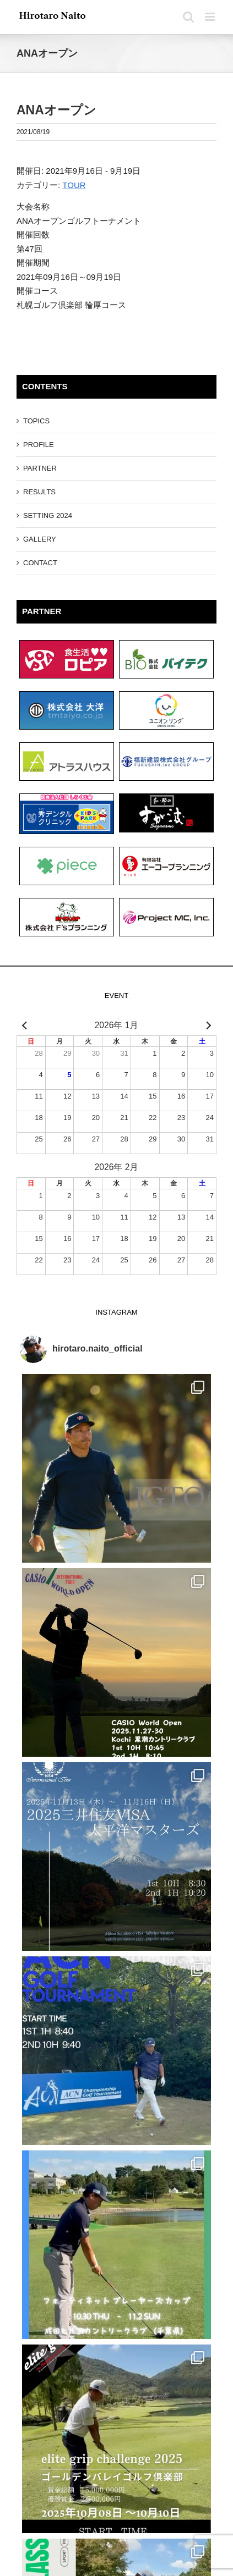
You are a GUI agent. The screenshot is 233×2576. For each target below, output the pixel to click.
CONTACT (40, 563)
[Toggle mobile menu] (210, 17)
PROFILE (38, 444)
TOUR (73, 185)
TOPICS (36, 421)
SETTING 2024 (47, 515)
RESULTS (39, 492)
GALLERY (39, 539)
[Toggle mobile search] (188, 17)
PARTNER (40, 468)
